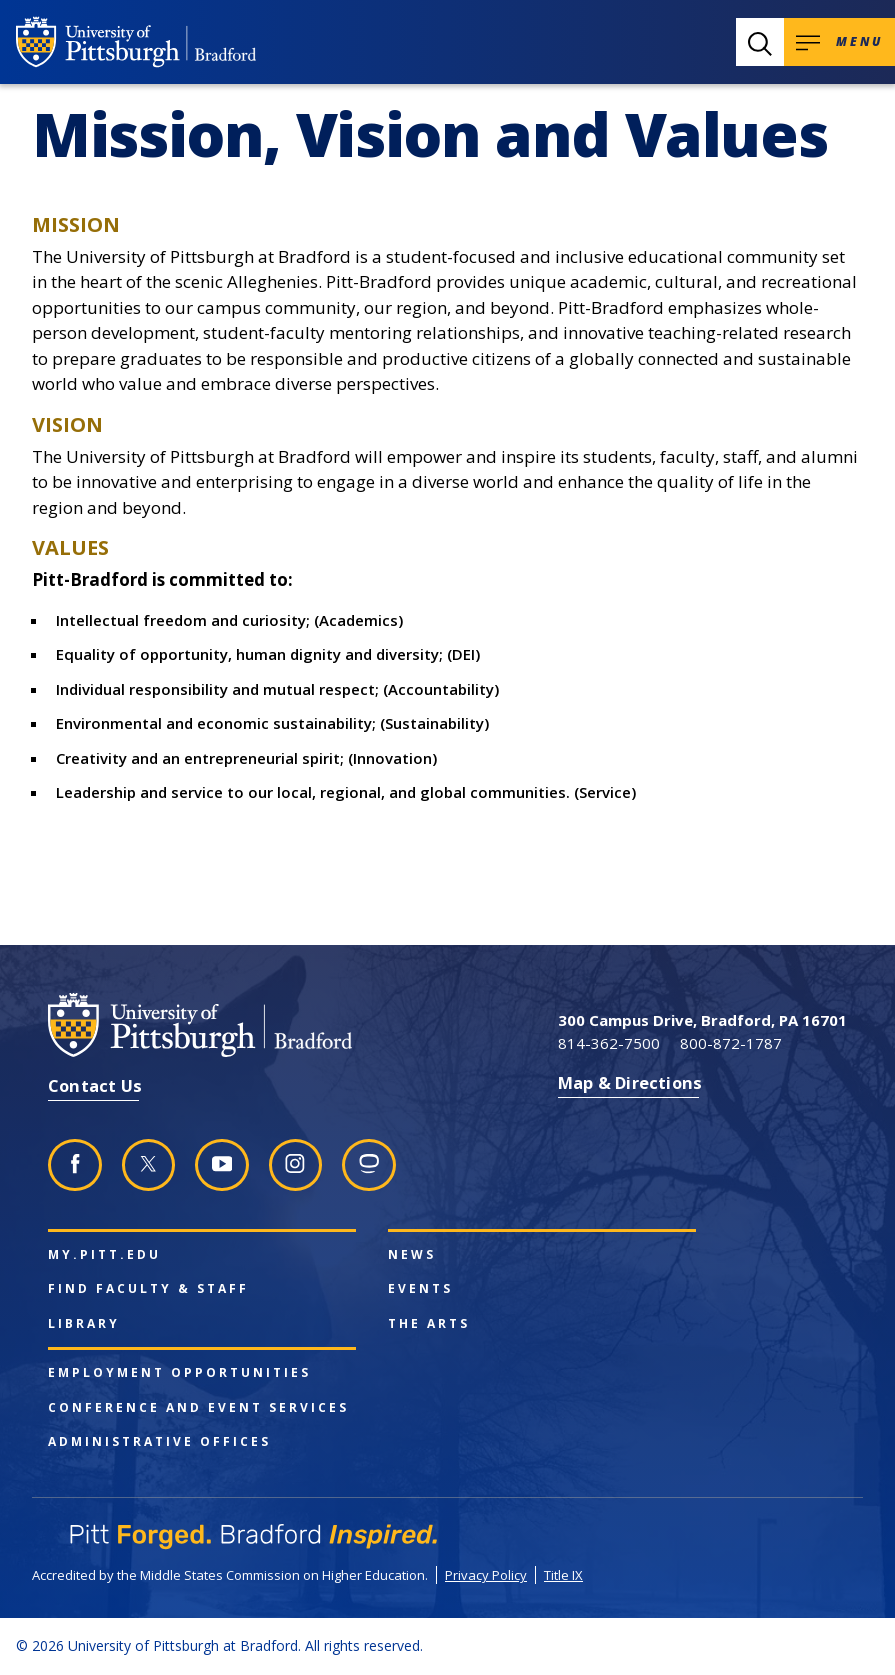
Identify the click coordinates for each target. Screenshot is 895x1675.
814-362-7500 (609, 1043)
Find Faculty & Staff (148, 1289)
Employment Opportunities (179, 1373)
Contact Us (95, 1085)
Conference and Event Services (198, 1408)
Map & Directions (630, 1082)
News (412, 1255)
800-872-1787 (731, 1043)
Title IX (563, 1575)
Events (420, 1289)
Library (84, 1324)
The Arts (429, 1324)
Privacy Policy (486, 1575)
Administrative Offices (159, 1442)
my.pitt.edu (104, 1255)
